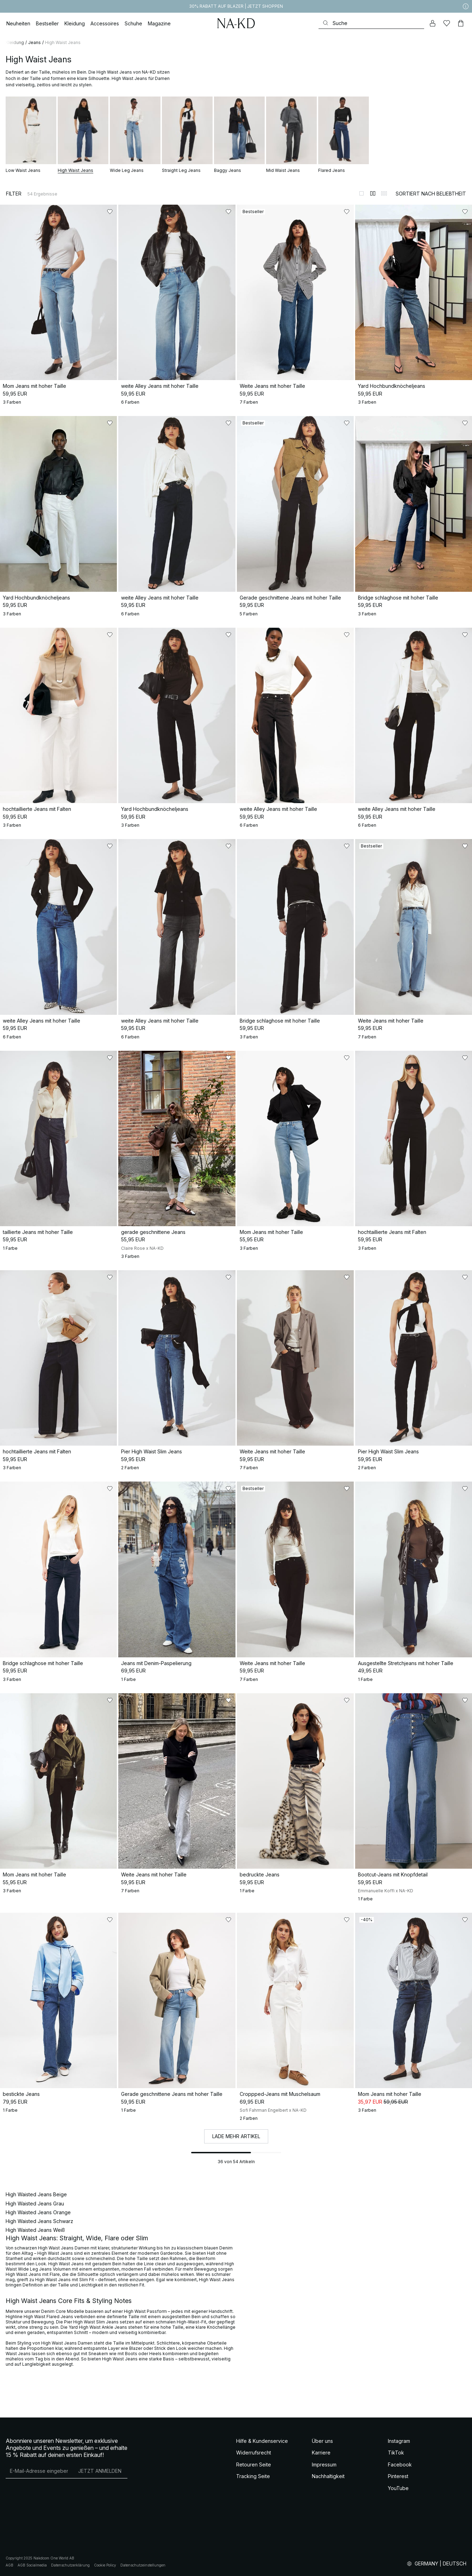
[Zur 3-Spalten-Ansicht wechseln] (384, 193)
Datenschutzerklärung (70, 2565)
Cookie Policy (105, 2565)
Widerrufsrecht (253, 2453)
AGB (9, 2565)
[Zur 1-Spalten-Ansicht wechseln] (361, 193)
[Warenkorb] (460, 23)
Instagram (399, 2441)
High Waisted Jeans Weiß (35, 2230)
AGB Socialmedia (32, 2565)
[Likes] (446, 23)
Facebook (400, 2465)
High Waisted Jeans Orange (38, 2212)
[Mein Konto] (432, 23)
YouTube (398, 2488)
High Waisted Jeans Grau (35, 2203)
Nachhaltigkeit (328, 2476)
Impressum (324, 2465)
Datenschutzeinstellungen (142, 2565)
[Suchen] (371, 23)
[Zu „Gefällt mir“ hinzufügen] (110, 212)
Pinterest (398, 2476)
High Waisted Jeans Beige (36, 2194)
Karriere (321, 2453)
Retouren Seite (253, 2465)
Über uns (322, 2441)
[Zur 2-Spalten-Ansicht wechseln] (372, 193)
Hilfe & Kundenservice (262, 2441)
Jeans (34, 42)
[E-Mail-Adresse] (39, 2471)
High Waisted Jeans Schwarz (39, 2221)
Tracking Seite (253, 2476)
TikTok (396, 2453)
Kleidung (15, 42)
